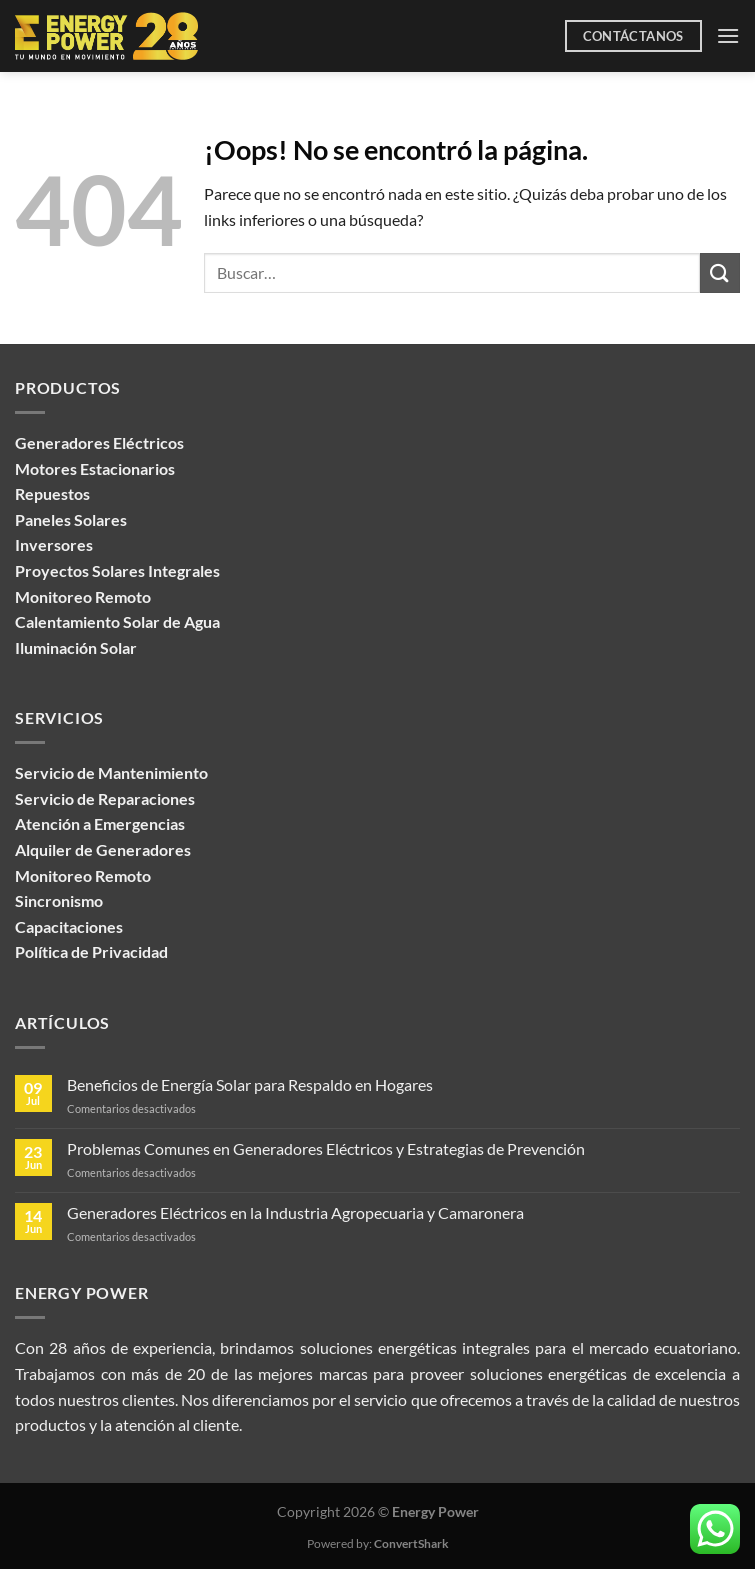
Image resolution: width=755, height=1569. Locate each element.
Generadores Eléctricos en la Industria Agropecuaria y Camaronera (295, 1212)
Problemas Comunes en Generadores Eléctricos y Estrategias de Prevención (326, 1148)
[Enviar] (720, 272)
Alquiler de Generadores (103, 849)
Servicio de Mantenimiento (111, 772)
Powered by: (378, 1543)
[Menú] (728, 35)
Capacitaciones (69, 926)
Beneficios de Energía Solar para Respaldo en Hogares (250, 1084)
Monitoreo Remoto (83, 875)
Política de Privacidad (91, 951)
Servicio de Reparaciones (105, 798)
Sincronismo (59, 900)
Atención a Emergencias (100, 823)
